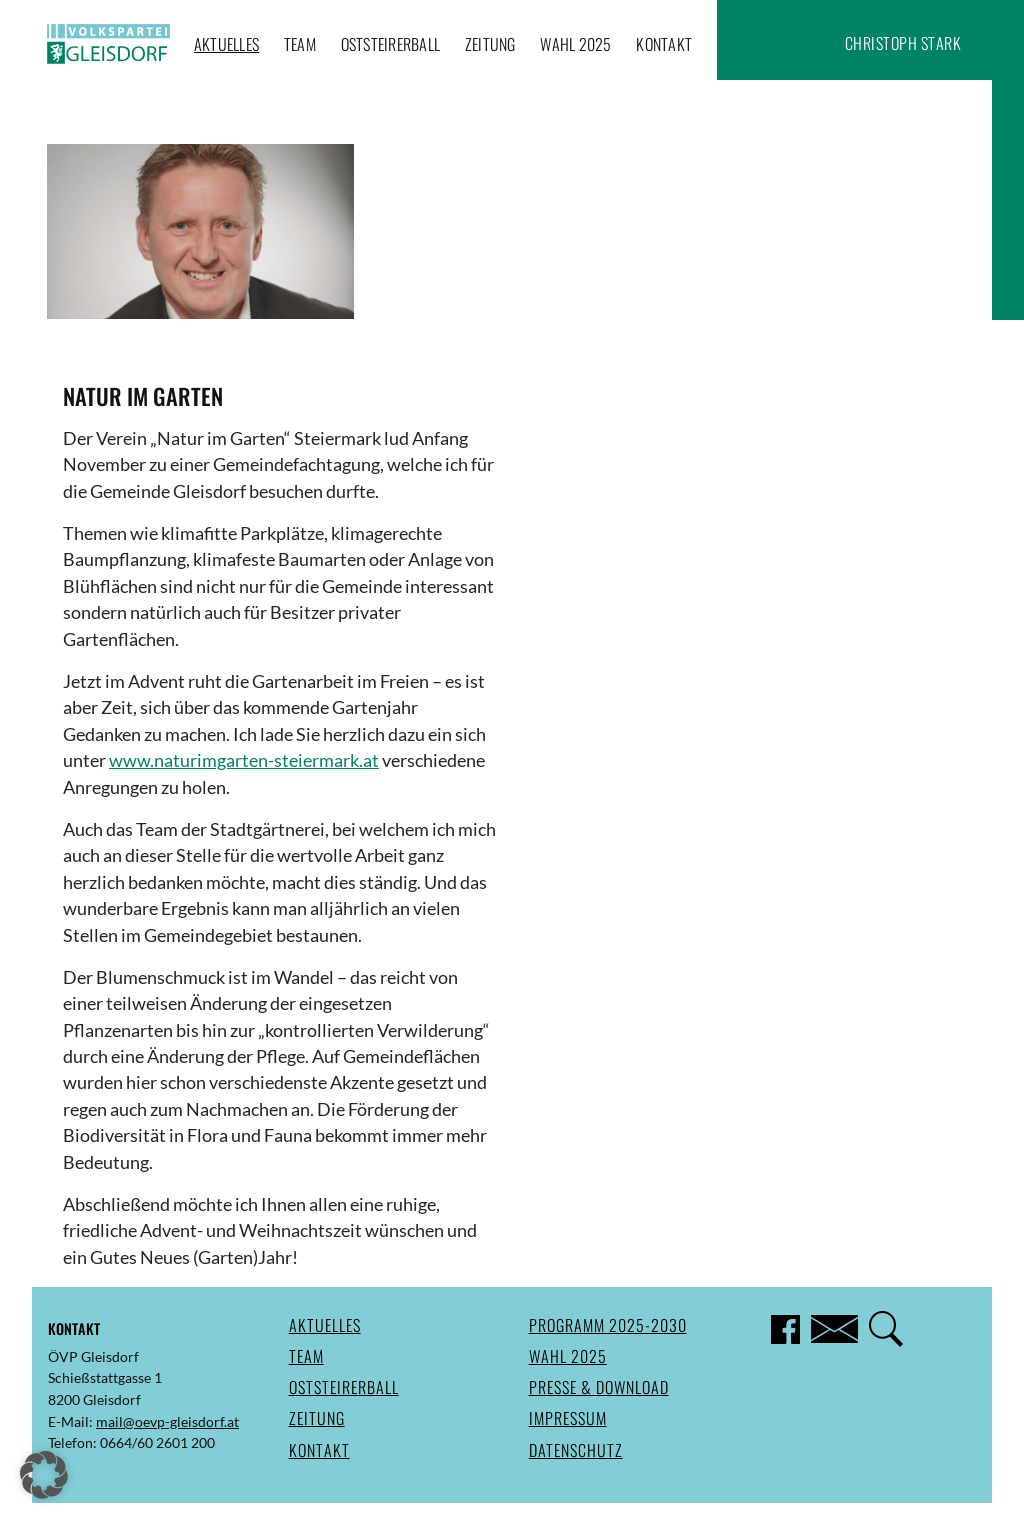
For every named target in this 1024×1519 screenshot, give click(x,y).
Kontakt (664, 44)
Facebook (778, 43)
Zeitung (490, 44)
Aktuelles (226, 44)
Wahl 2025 (575, 44)
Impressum (568, 1418)
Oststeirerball (391, 44)
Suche (817, 43)
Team (300, 44)
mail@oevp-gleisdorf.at (167, 1421)
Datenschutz (576, 1450)
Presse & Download (599, 1387)
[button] (44, 1475)
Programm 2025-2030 (608, 1325)
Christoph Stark (903, 43)
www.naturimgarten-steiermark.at (244, 760)
